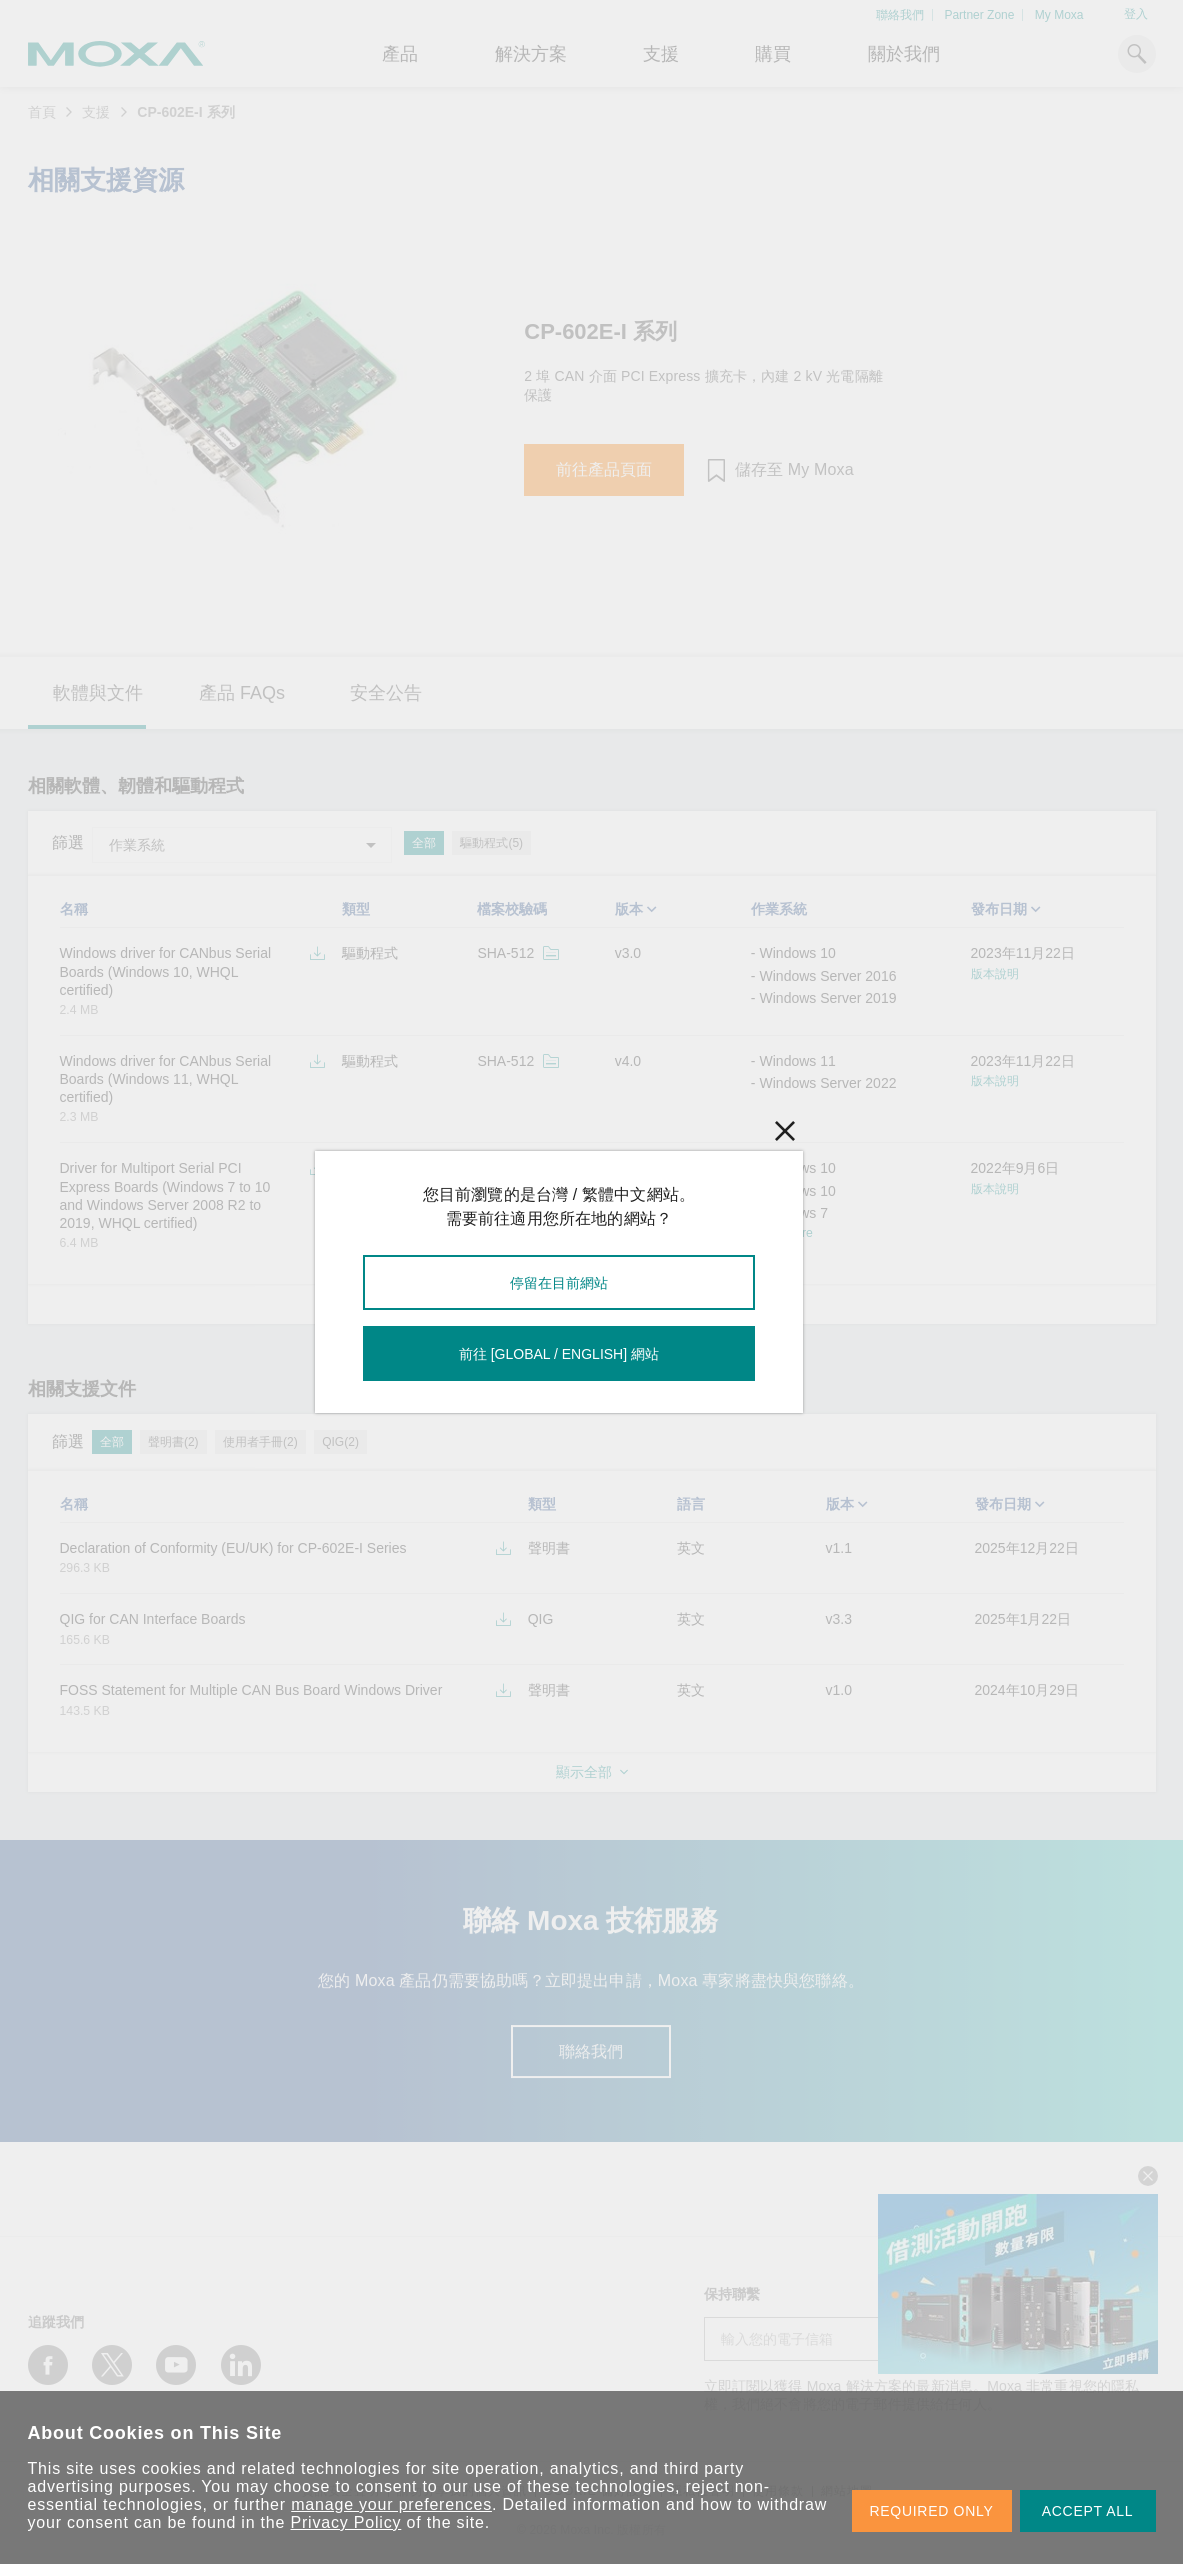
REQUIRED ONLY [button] (932, 2511)
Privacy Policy (346, 2522)
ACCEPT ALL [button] (1088, 2511)
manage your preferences (391, 2504)
